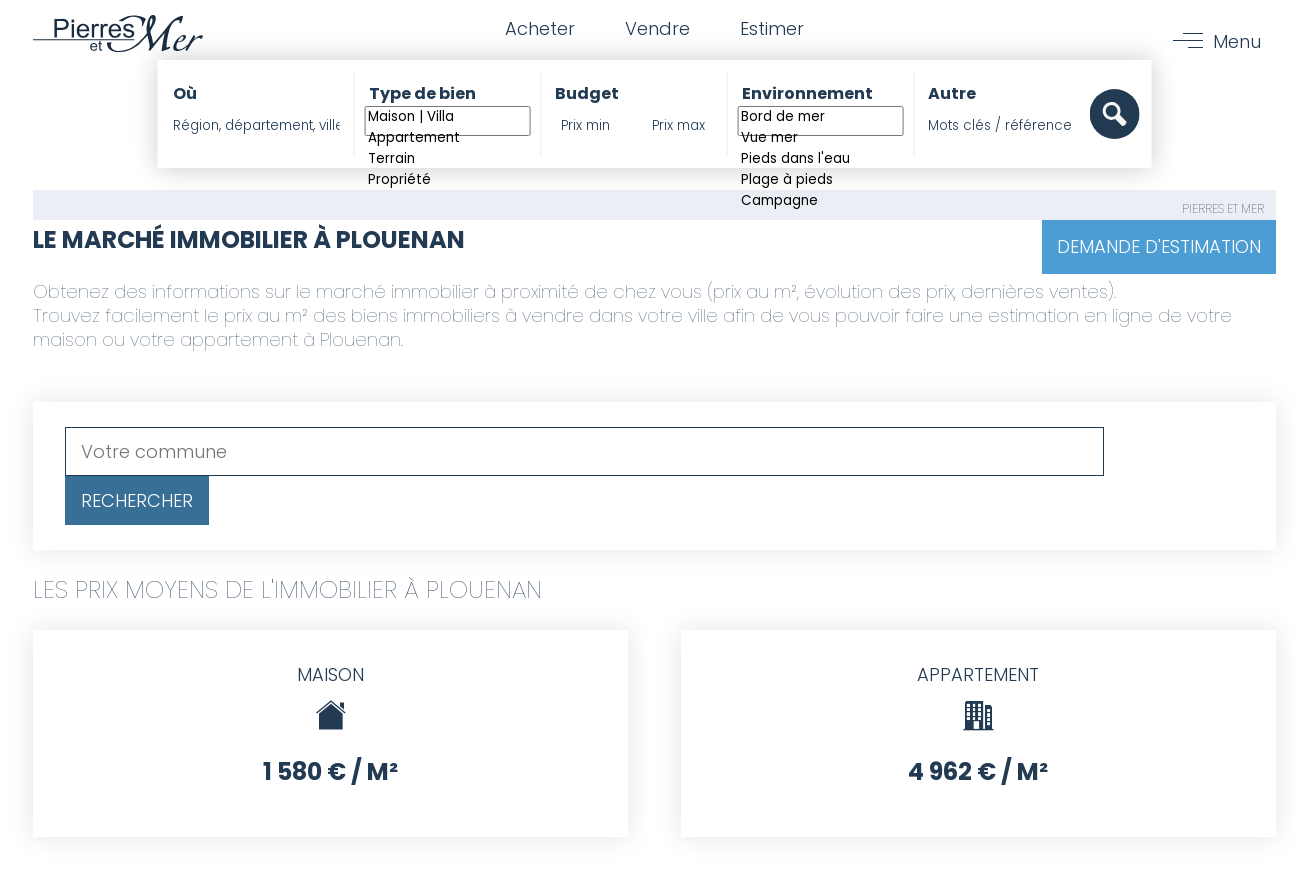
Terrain (447, 159)
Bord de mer (820, 117)
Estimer (772, 28)
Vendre (657, 28)
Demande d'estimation (1159, 246)
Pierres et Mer (1223, 208)
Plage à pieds (820, 180)
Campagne (820, 201)
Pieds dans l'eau (820, 159)
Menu (1237, 41)
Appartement (447, 138)
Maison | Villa (447, 117)
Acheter (540, 28)
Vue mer (820, 138)
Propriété (447, 180)
